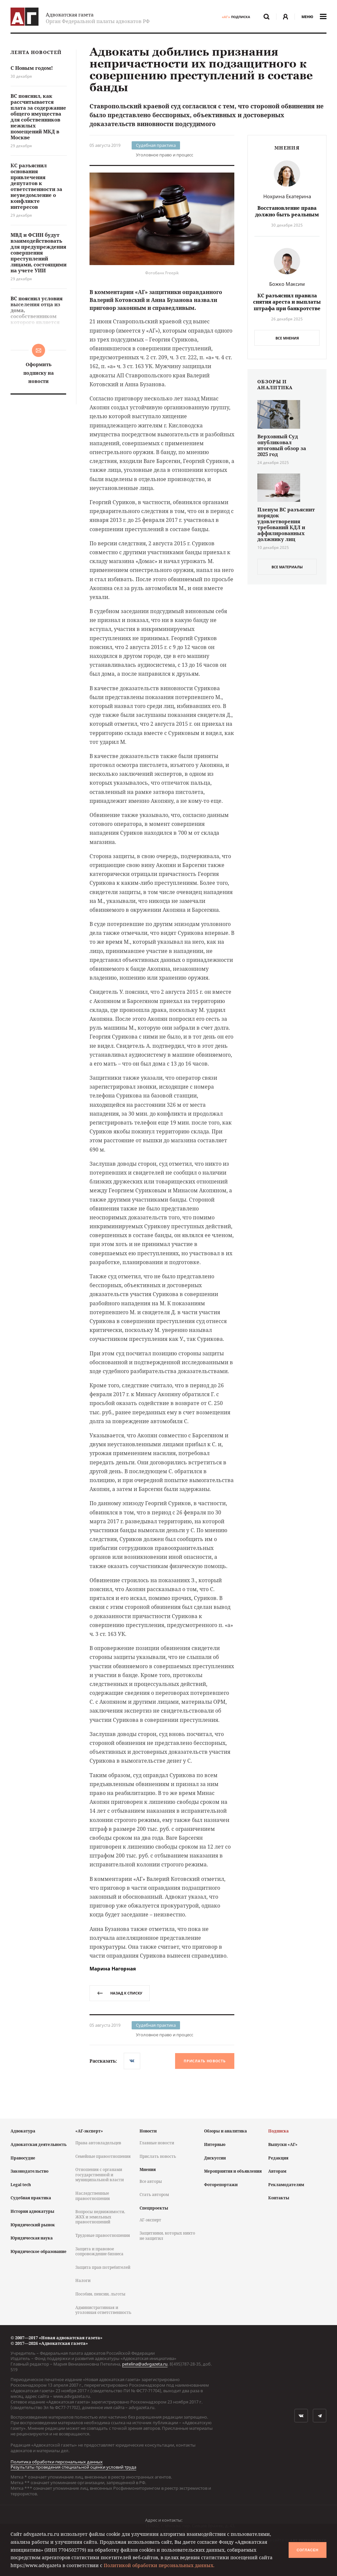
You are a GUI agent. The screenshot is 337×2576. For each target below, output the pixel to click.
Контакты (278, 2198)
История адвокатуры (32, 2211)
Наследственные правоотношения (92, 2195)
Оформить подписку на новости (38, 372)
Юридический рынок (33, 2225)
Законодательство (29, 2171)
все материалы (287, 566)
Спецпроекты (154, 2208)
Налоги (83, 2280)
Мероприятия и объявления (233, 2171)
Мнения (148, 2169)
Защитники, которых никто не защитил (167, 2235)
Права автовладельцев (98, 2143)
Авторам (277, 2171)
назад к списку (119, 1993)
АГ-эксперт (150, 2220)
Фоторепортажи (221, 2184)
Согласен (307, 2550)
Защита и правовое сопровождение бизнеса (99, 2251)
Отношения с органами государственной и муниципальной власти (99, 2175)
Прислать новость (204, 2060)
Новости (148, 2131)
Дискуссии (215, 2158)
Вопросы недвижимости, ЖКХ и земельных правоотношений (100, 2217)
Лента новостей (36, 52)
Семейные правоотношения (103, 2156)
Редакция (278, 2158)
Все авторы (151, 2181)
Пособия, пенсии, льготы (100, 2294)
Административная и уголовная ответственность (103, 2310)
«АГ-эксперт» (89, 2131)
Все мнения (287, 338)
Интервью (214, 2144)
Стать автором (154, 2194)
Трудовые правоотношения (102, 2235)
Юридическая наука (32, 2238)
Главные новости (157, 2143)
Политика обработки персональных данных (57, 2462)
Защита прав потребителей (102, 2267)
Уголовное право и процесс (164, 155)
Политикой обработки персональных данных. (159, 2565)
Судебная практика (156, 145)
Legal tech (21, 2184)
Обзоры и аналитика (225, 2131)
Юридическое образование (38, 2251)
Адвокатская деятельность (38, 2144)
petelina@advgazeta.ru (145, 2364)
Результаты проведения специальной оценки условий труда (73, 2467)
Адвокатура (23, 2131)
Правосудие (23, 2158)
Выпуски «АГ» (283, 2144)
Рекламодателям (286, 2184)
